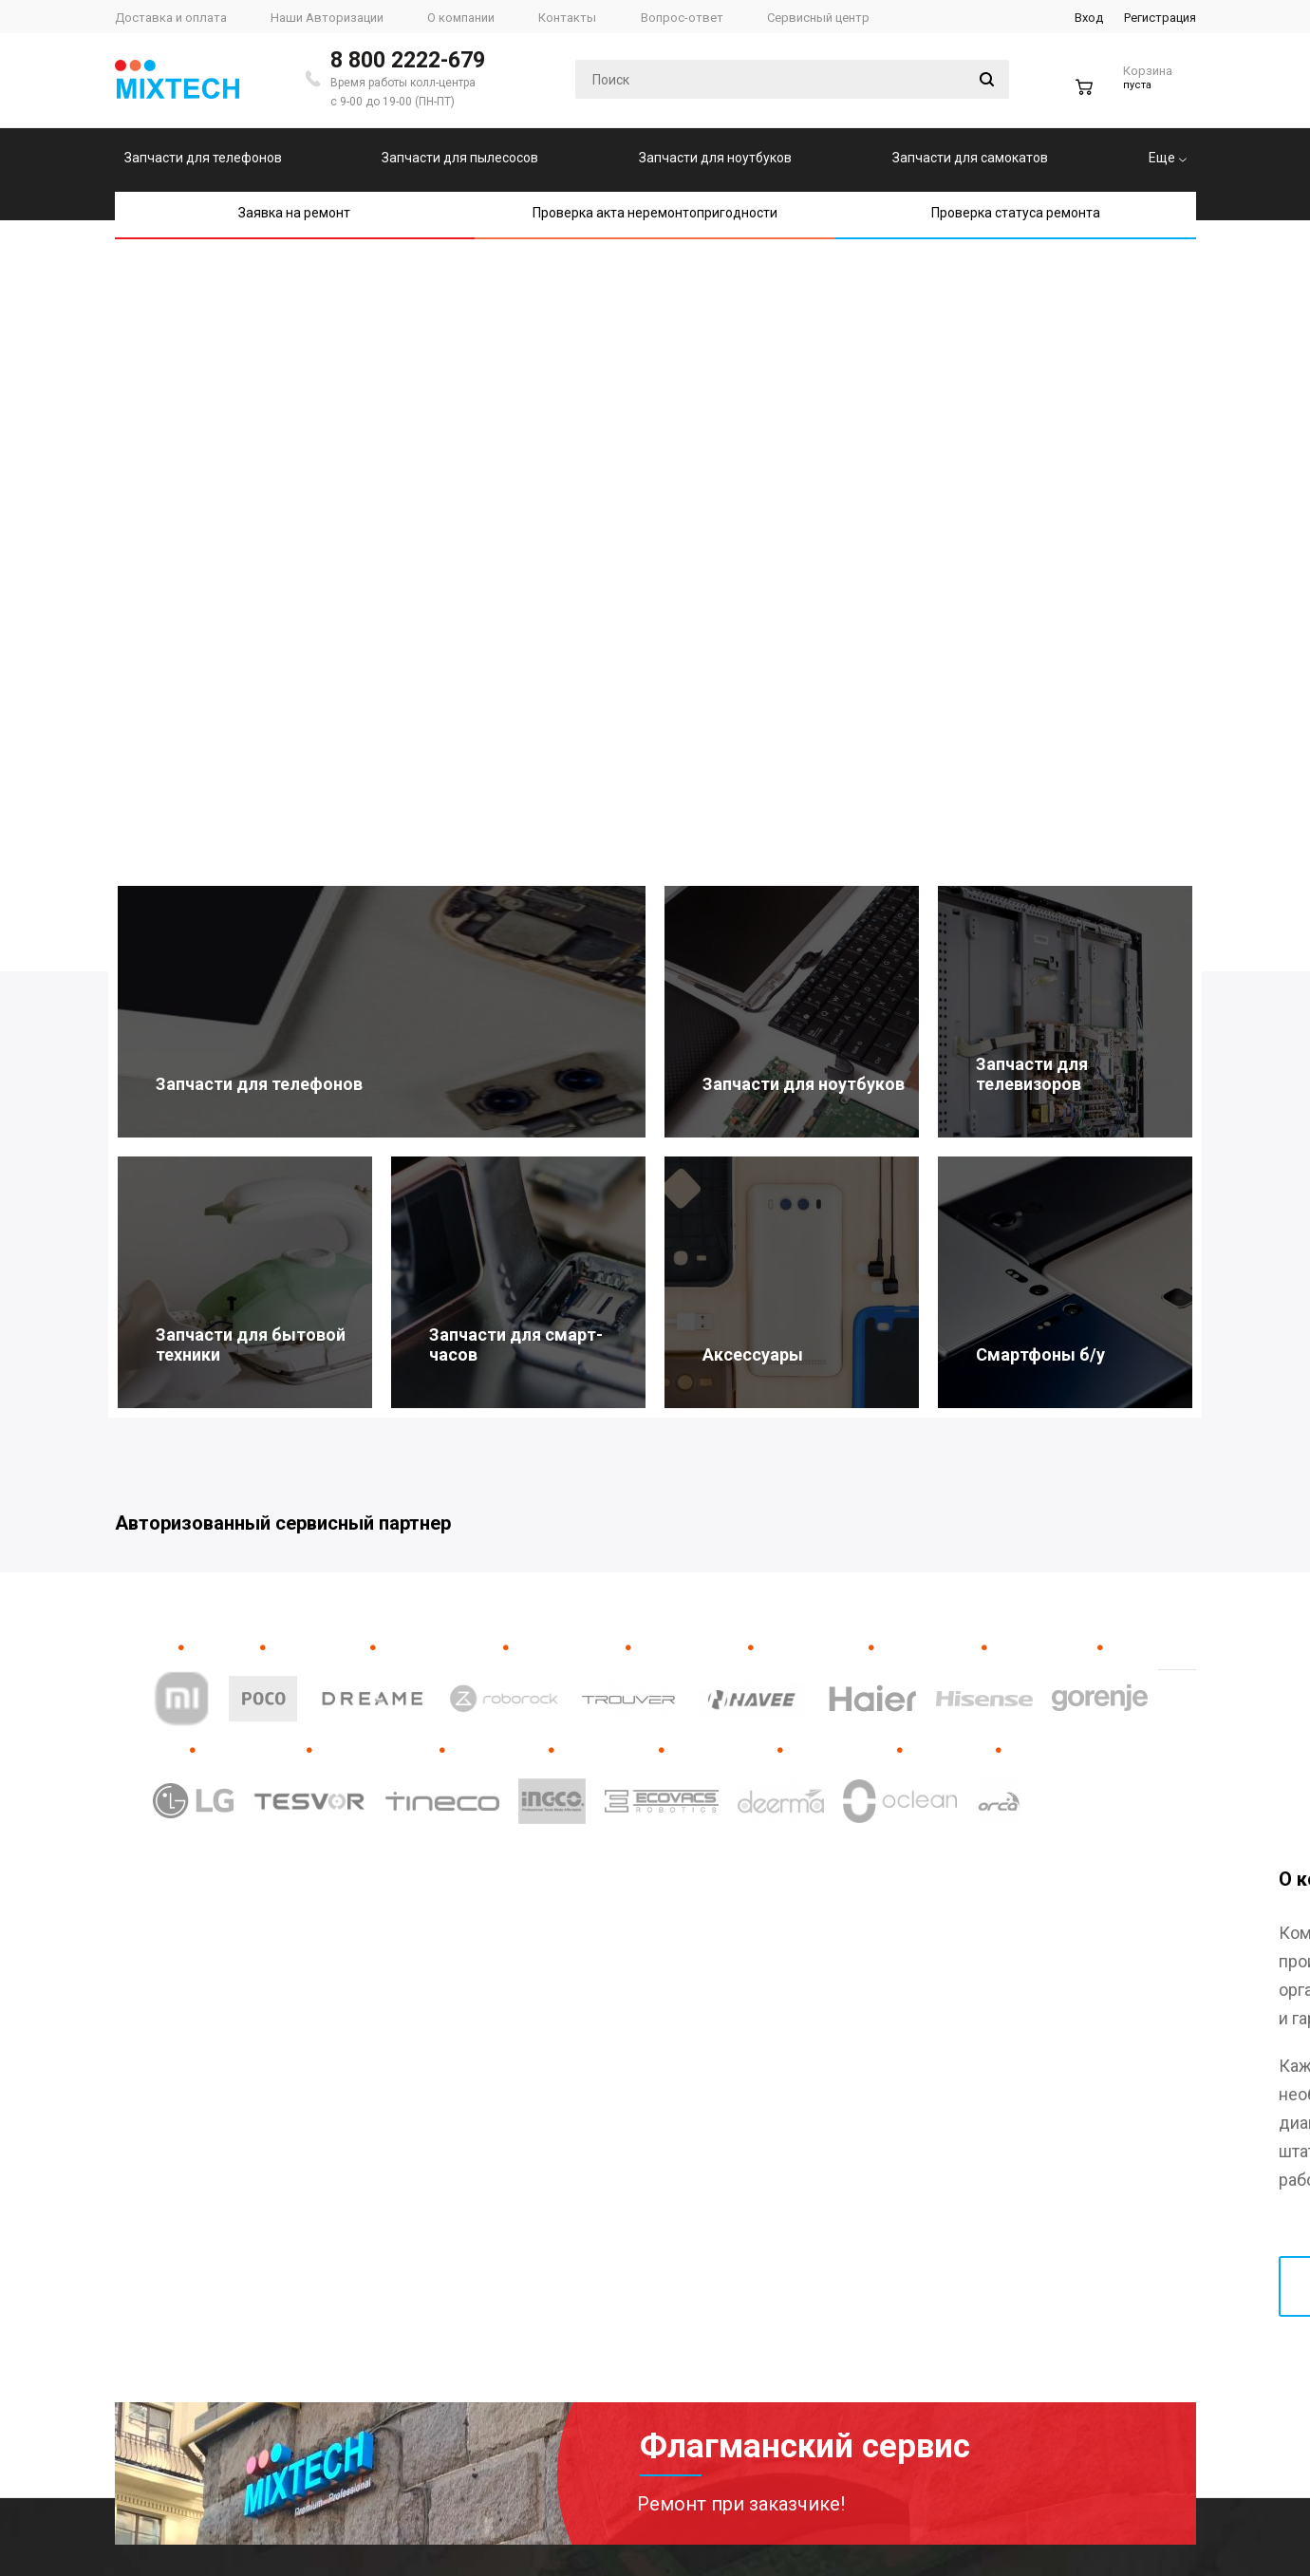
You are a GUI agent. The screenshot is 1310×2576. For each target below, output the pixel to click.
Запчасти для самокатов (970, 157)
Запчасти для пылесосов (460, 157)
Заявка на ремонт (294, 212)
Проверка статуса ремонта (1015, 212)
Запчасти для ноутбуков (715, 157)
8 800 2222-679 (407, 60)
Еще (1168, 157)
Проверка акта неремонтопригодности (655, 212)
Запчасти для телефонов (203, 157)
